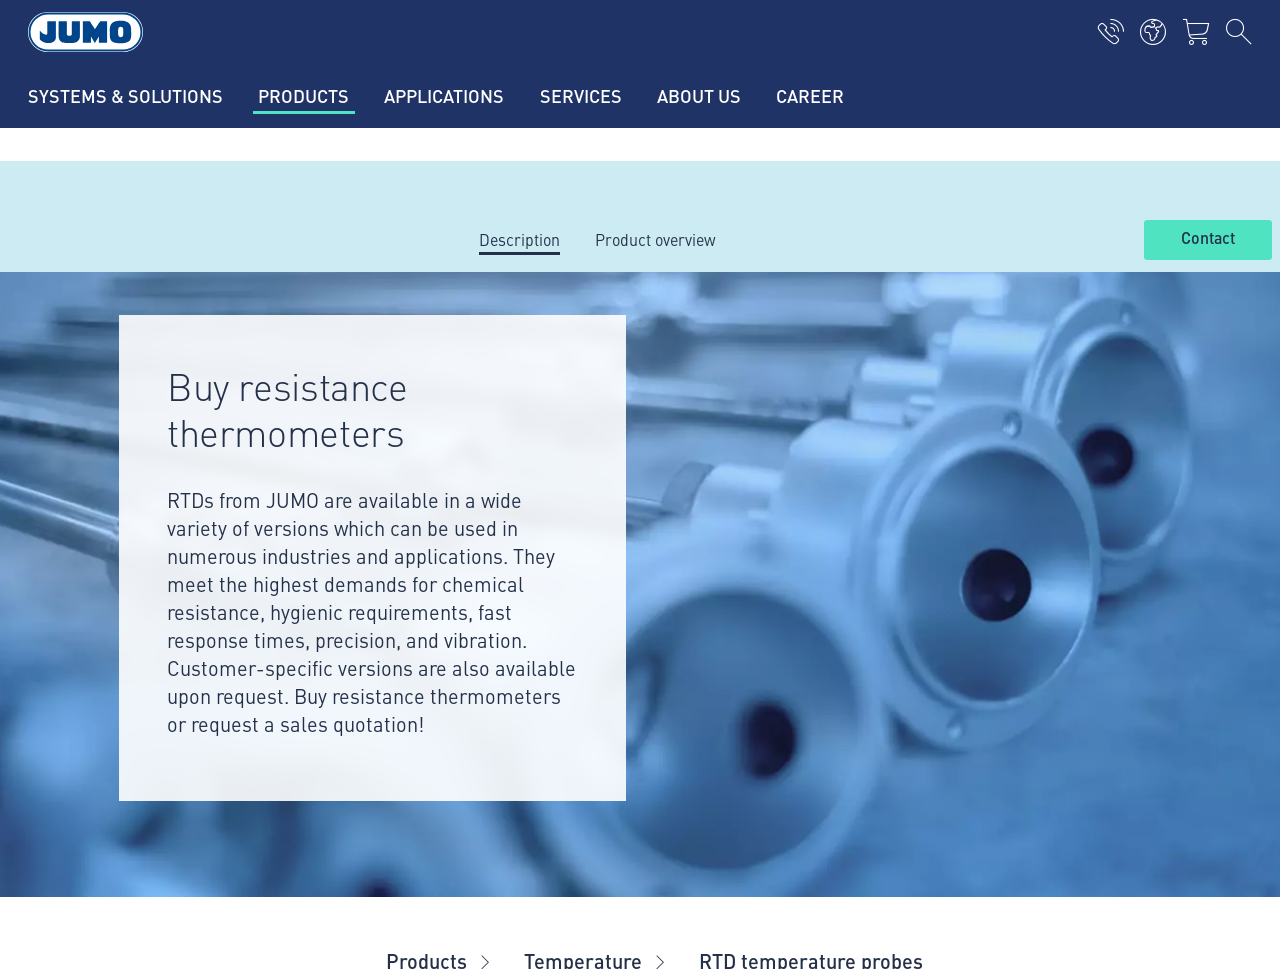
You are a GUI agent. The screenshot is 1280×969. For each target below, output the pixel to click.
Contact (1208, 239)
